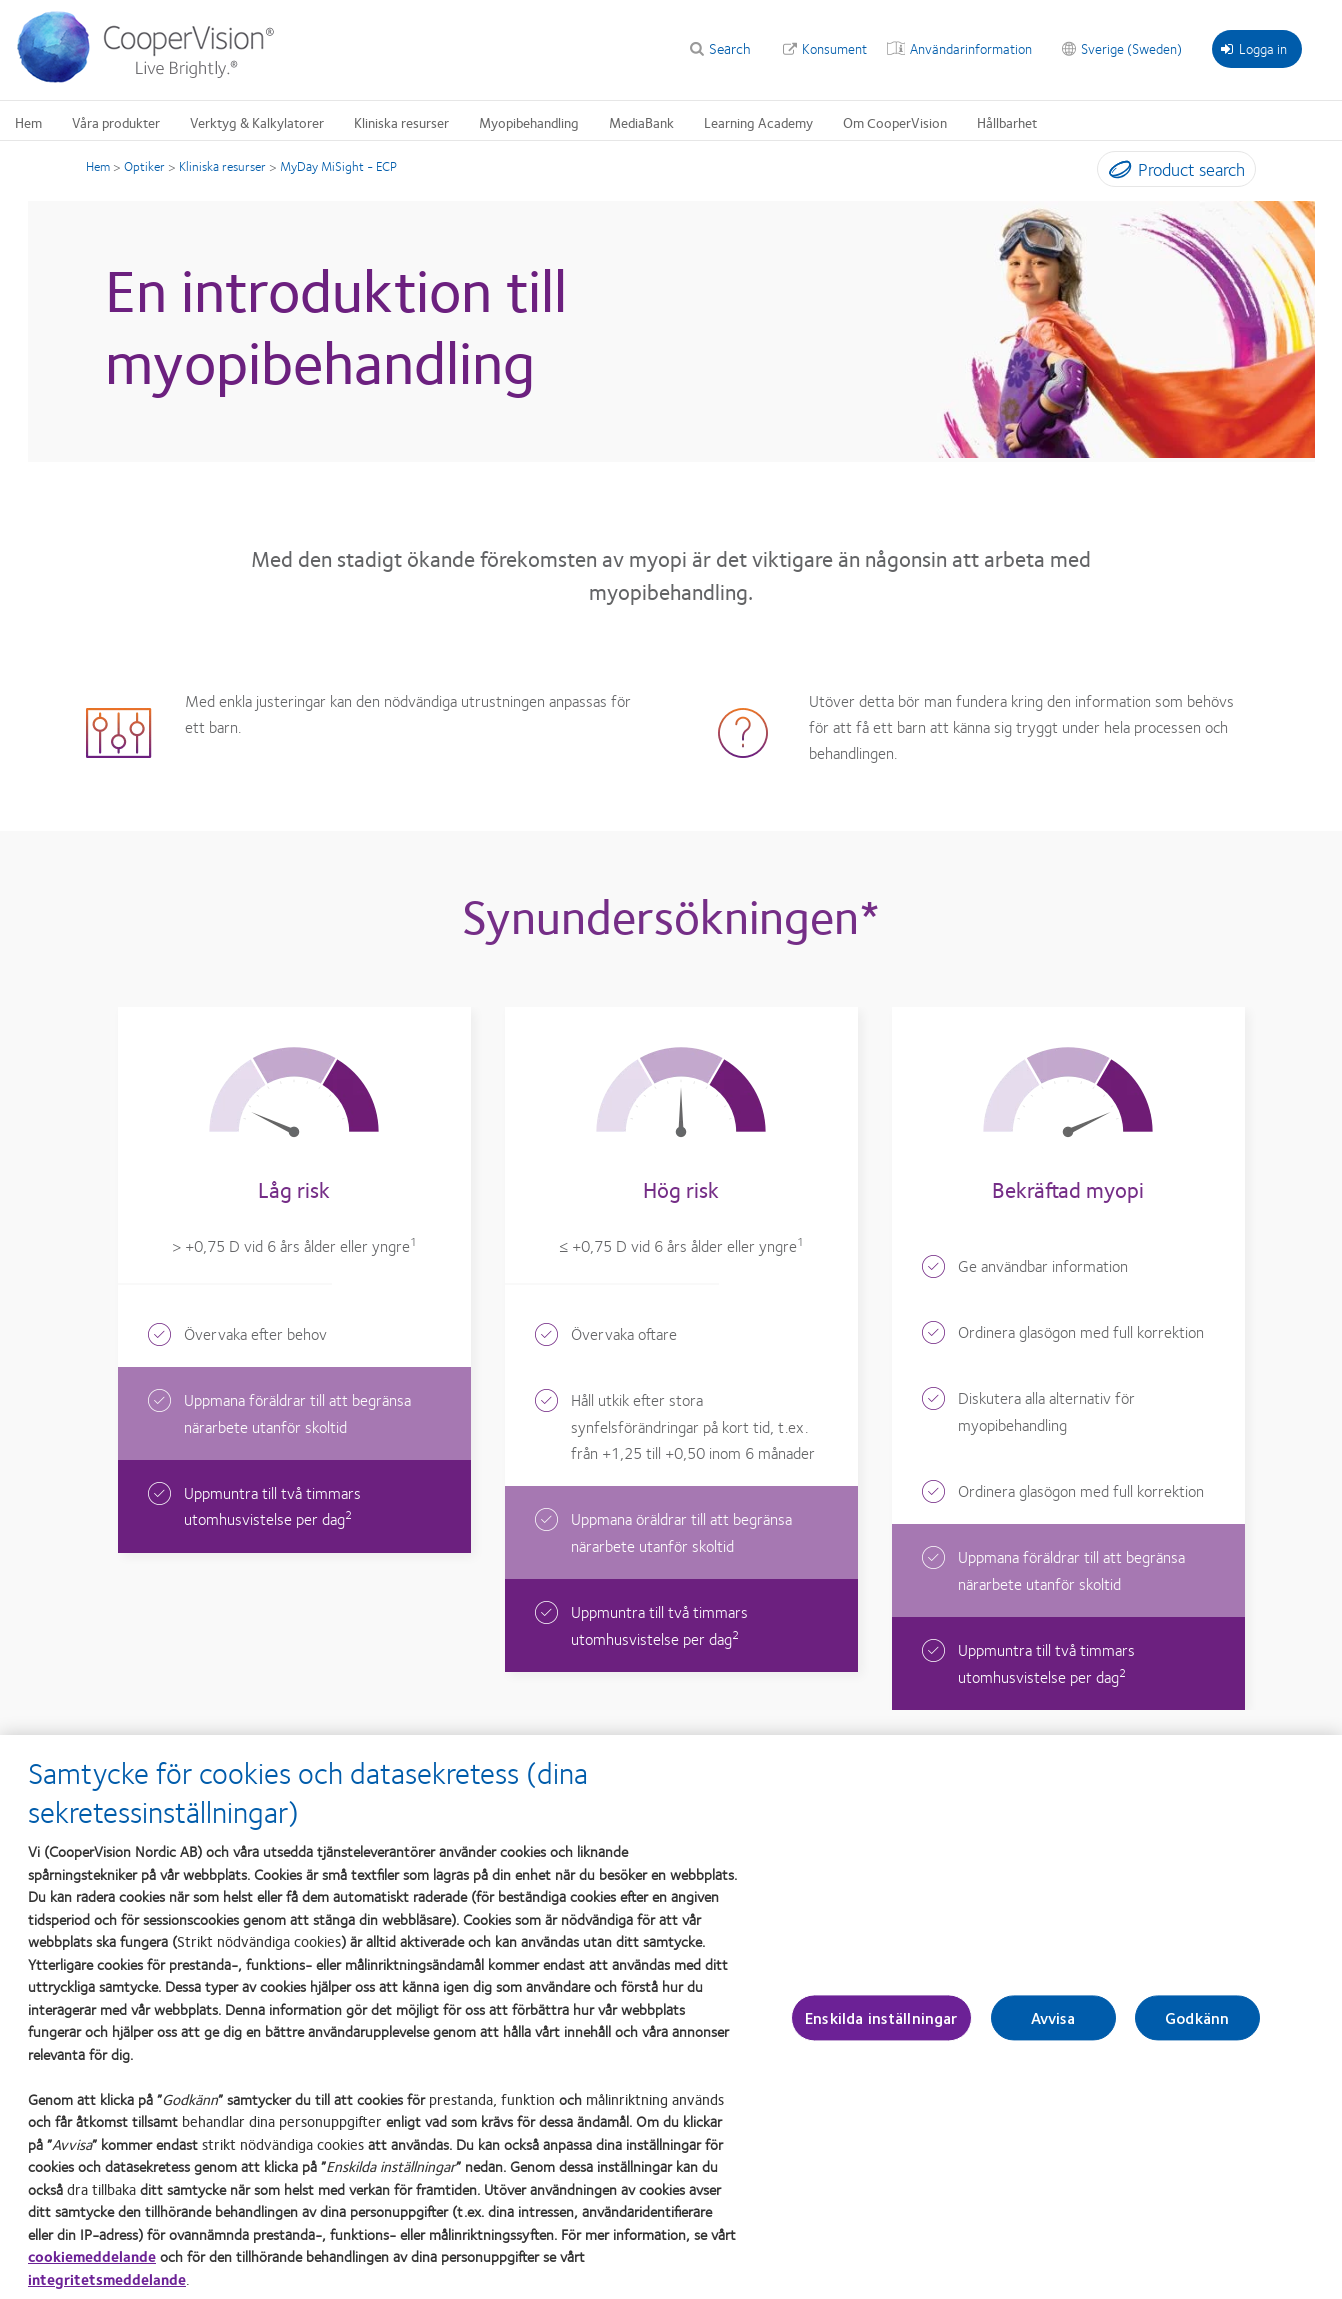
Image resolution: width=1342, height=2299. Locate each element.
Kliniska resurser (401, 122)
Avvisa (1053, 2027)
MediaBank (641, 122)
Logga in (1254, 48)
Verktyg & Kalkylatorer (257, 122)
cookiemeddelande (92, 2266)
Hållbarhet (1007, 122)
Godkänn (1197, 2027)
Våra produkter (116, 122)
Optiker (144, 166)
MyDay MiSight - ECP (338, 166)
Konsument (834, 48)
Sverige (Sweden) (1131, 48)
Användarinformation (971, 48)
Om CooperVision (895, 122)
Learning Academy (758, 122)
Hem (28, 122)
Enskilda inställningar (881, 2027)
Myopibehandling (529, 122)
